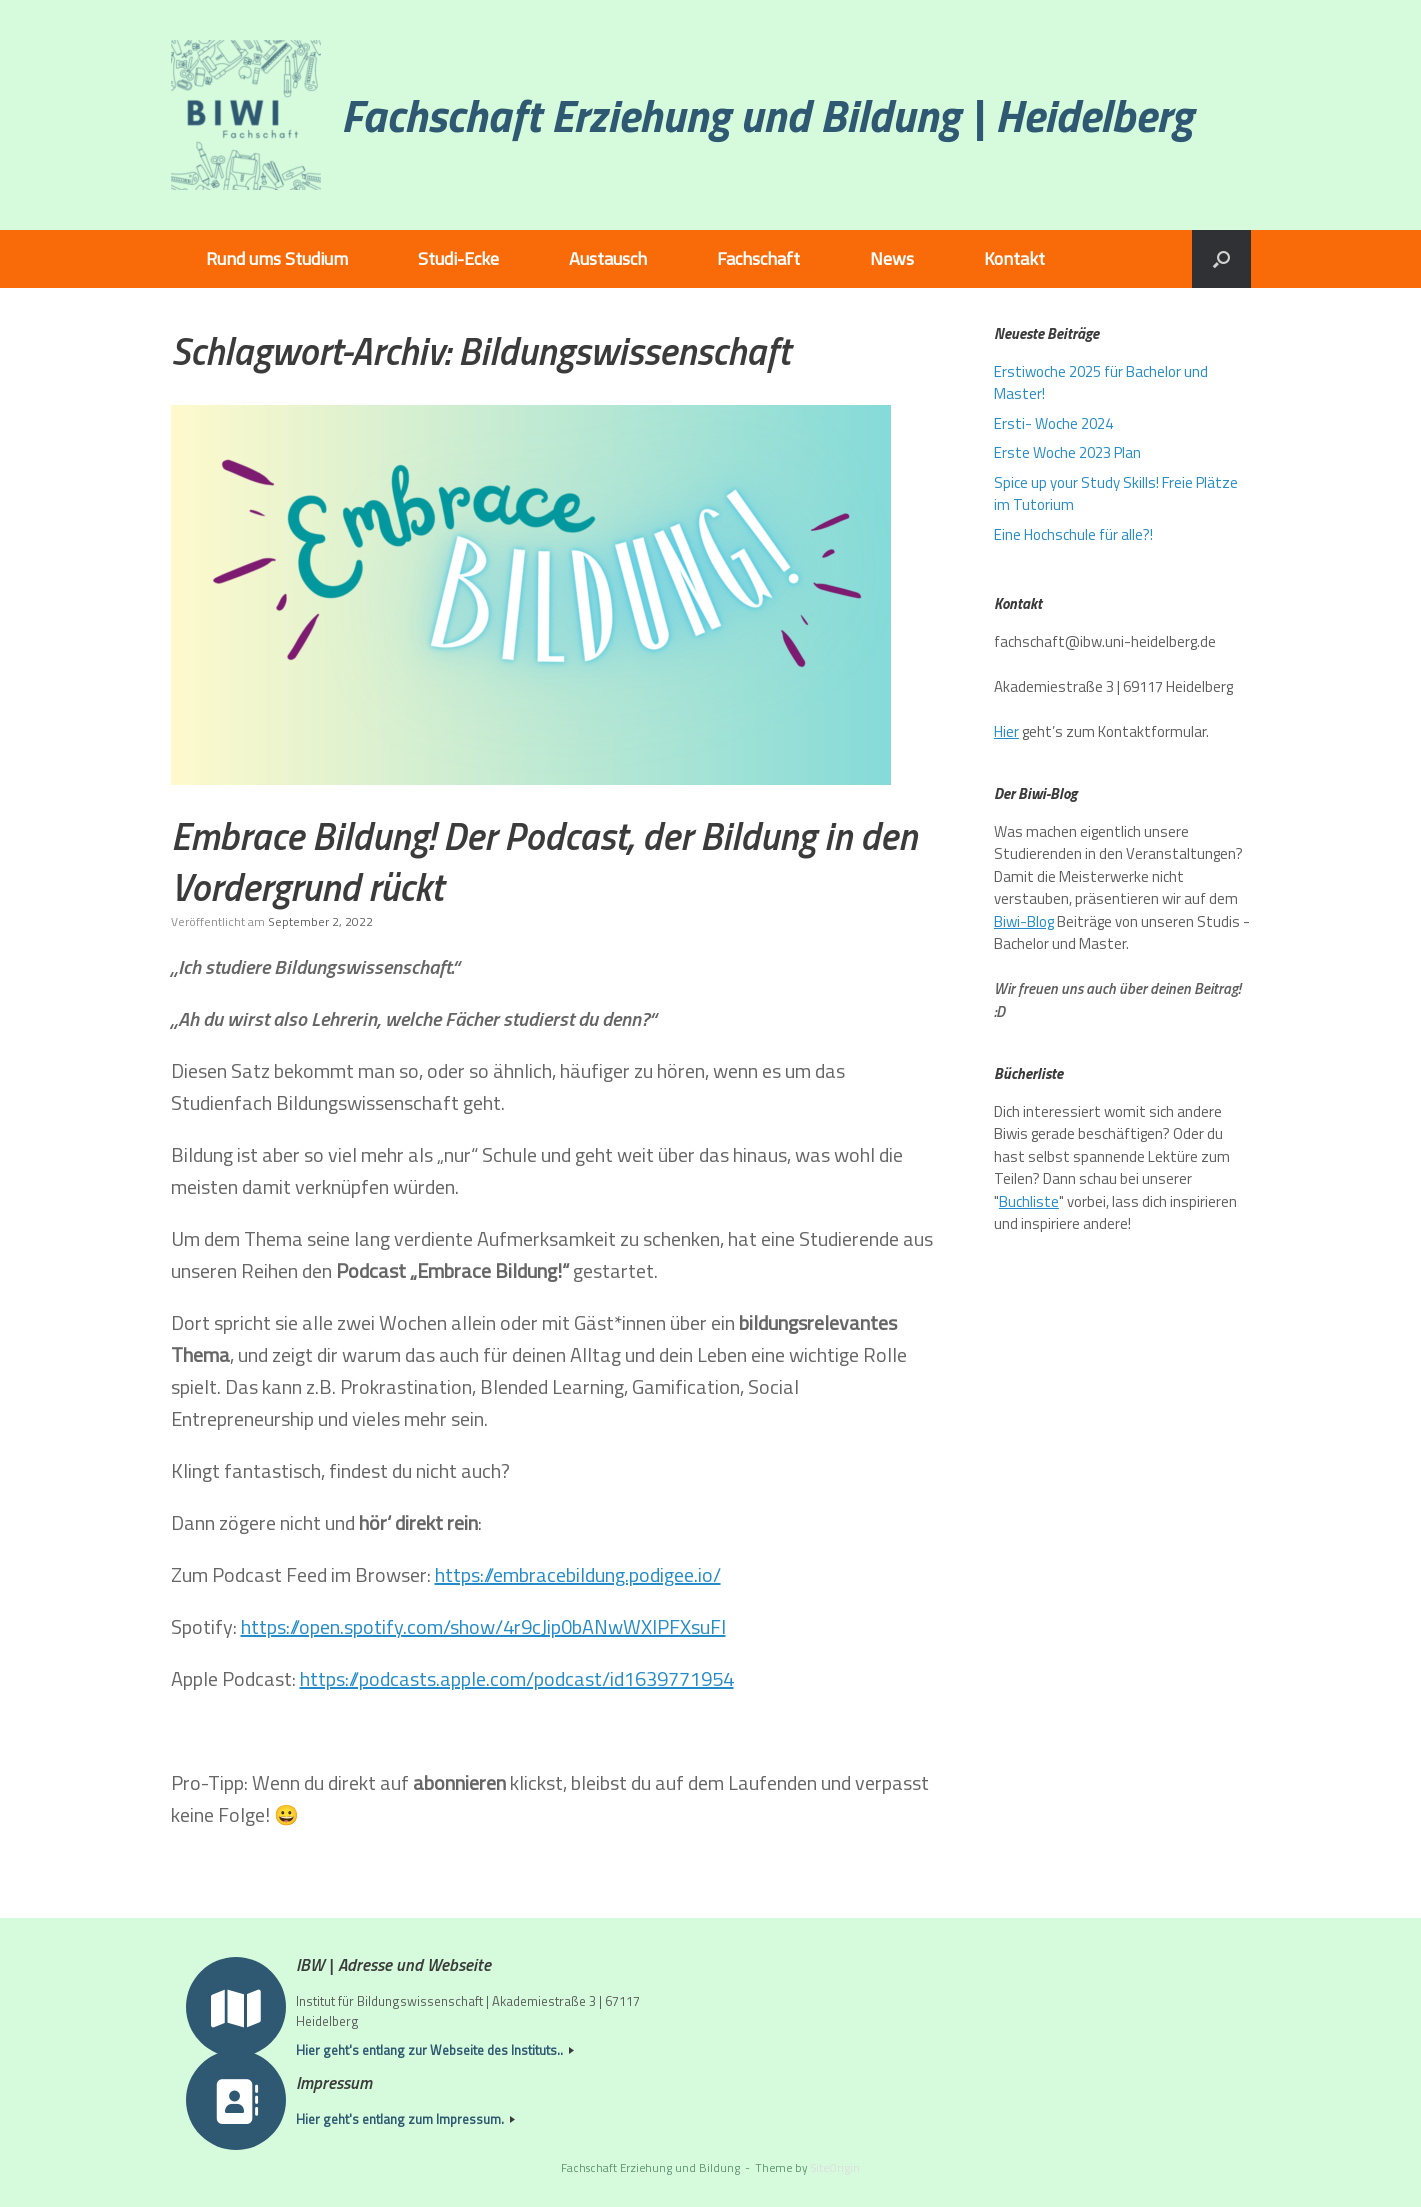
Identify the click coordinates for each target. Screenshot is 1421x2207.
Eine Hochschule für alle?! (1073, 534)
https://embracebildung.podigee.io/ (578, 1574)
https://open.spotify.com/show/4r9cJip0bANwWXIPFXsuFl (483, 1626)
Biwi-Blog (1024, 921)
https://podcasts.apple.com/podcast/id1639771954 (517, 1678)
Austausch (608, 258)
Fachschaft (758, 258)
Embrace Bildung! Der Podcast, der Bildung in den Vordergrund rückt (544, 861)
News (892, 258)
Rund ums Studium (277, 258)
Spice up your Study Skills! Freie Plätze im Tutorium (1116, 494)
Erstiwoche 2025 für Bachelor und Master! (1101, 383)
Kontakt (1014, 258)
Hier (1006, 731)
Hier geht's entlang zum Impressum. (405, 2119)
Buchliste (1029, 1201)
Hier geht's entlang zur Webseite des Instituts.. (435, 2050)
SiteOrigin (835, 2167)
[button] (1221, 259)
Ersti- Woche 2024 (1053, 423)
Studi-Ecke (458, 258)
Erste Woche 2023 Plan (1067, 452)
